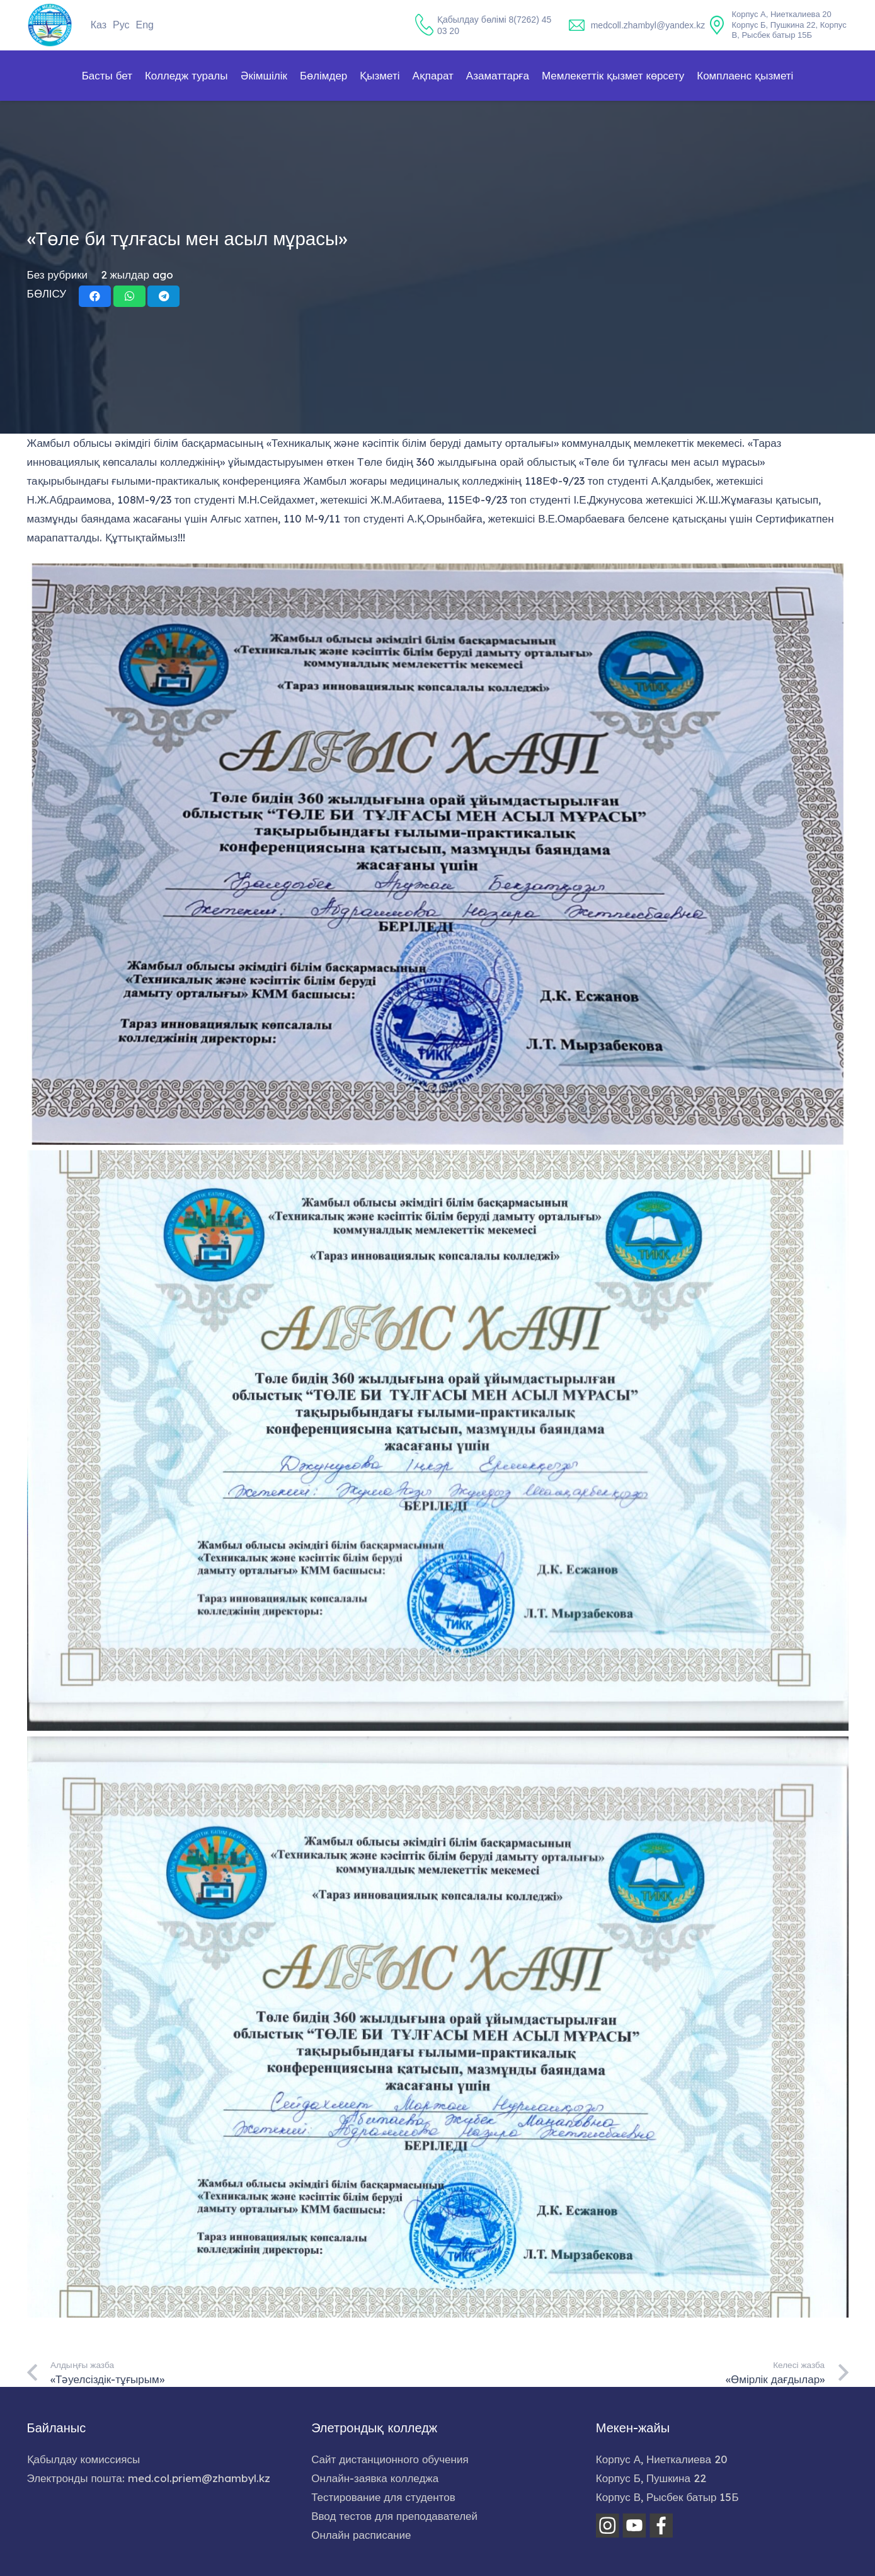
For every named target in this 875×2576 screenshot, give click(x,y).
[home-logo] (49, 25)
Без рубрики (57, 274)
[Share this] (95, 296)
